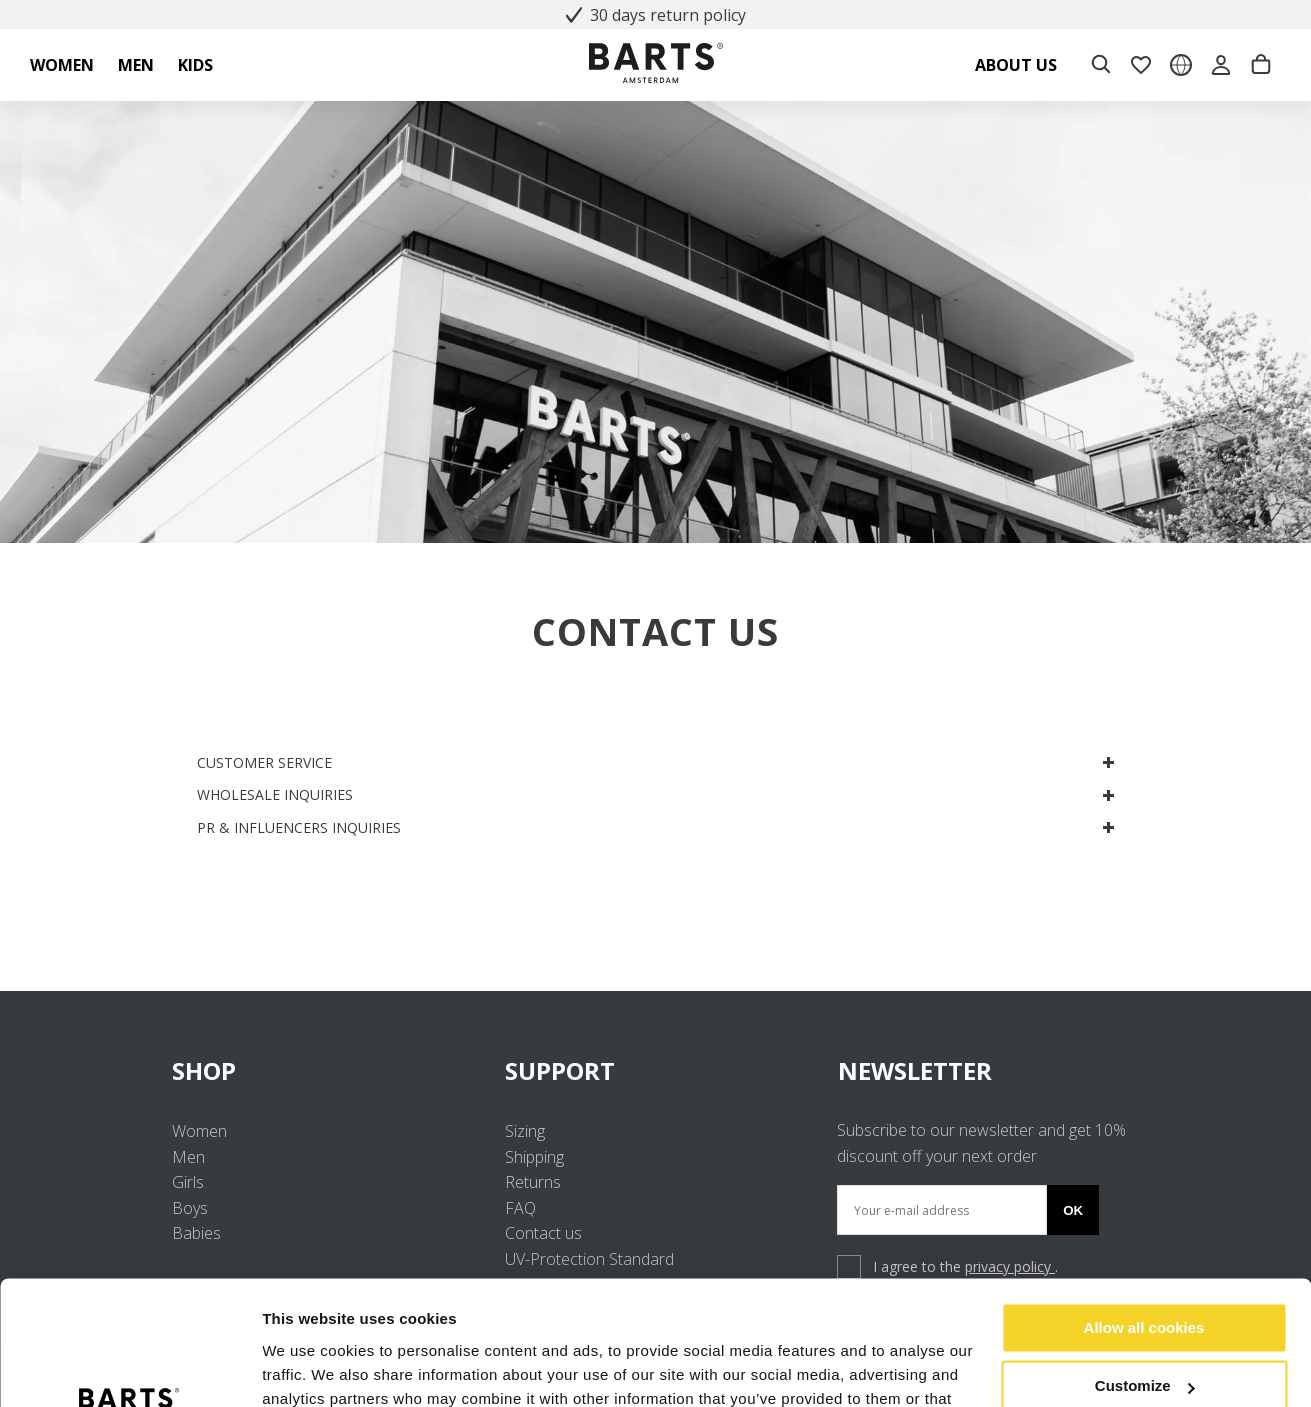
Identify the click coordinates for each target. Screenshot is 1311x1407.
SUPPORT (655, 1070)
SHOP (322, 1070)
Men (188, 1157)
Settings (292, 1367)
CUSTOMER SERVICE (656, 762)
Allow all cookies (1144, 1217)
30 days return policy (656, 15)
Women (199, 1131)
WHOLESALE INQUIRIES (656, 794)
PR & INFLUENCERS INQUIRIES (656, 827)
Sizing (525, 1131)
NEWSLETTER (915, 1070)
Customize (1145, 1275)
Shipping (534, 1157)
